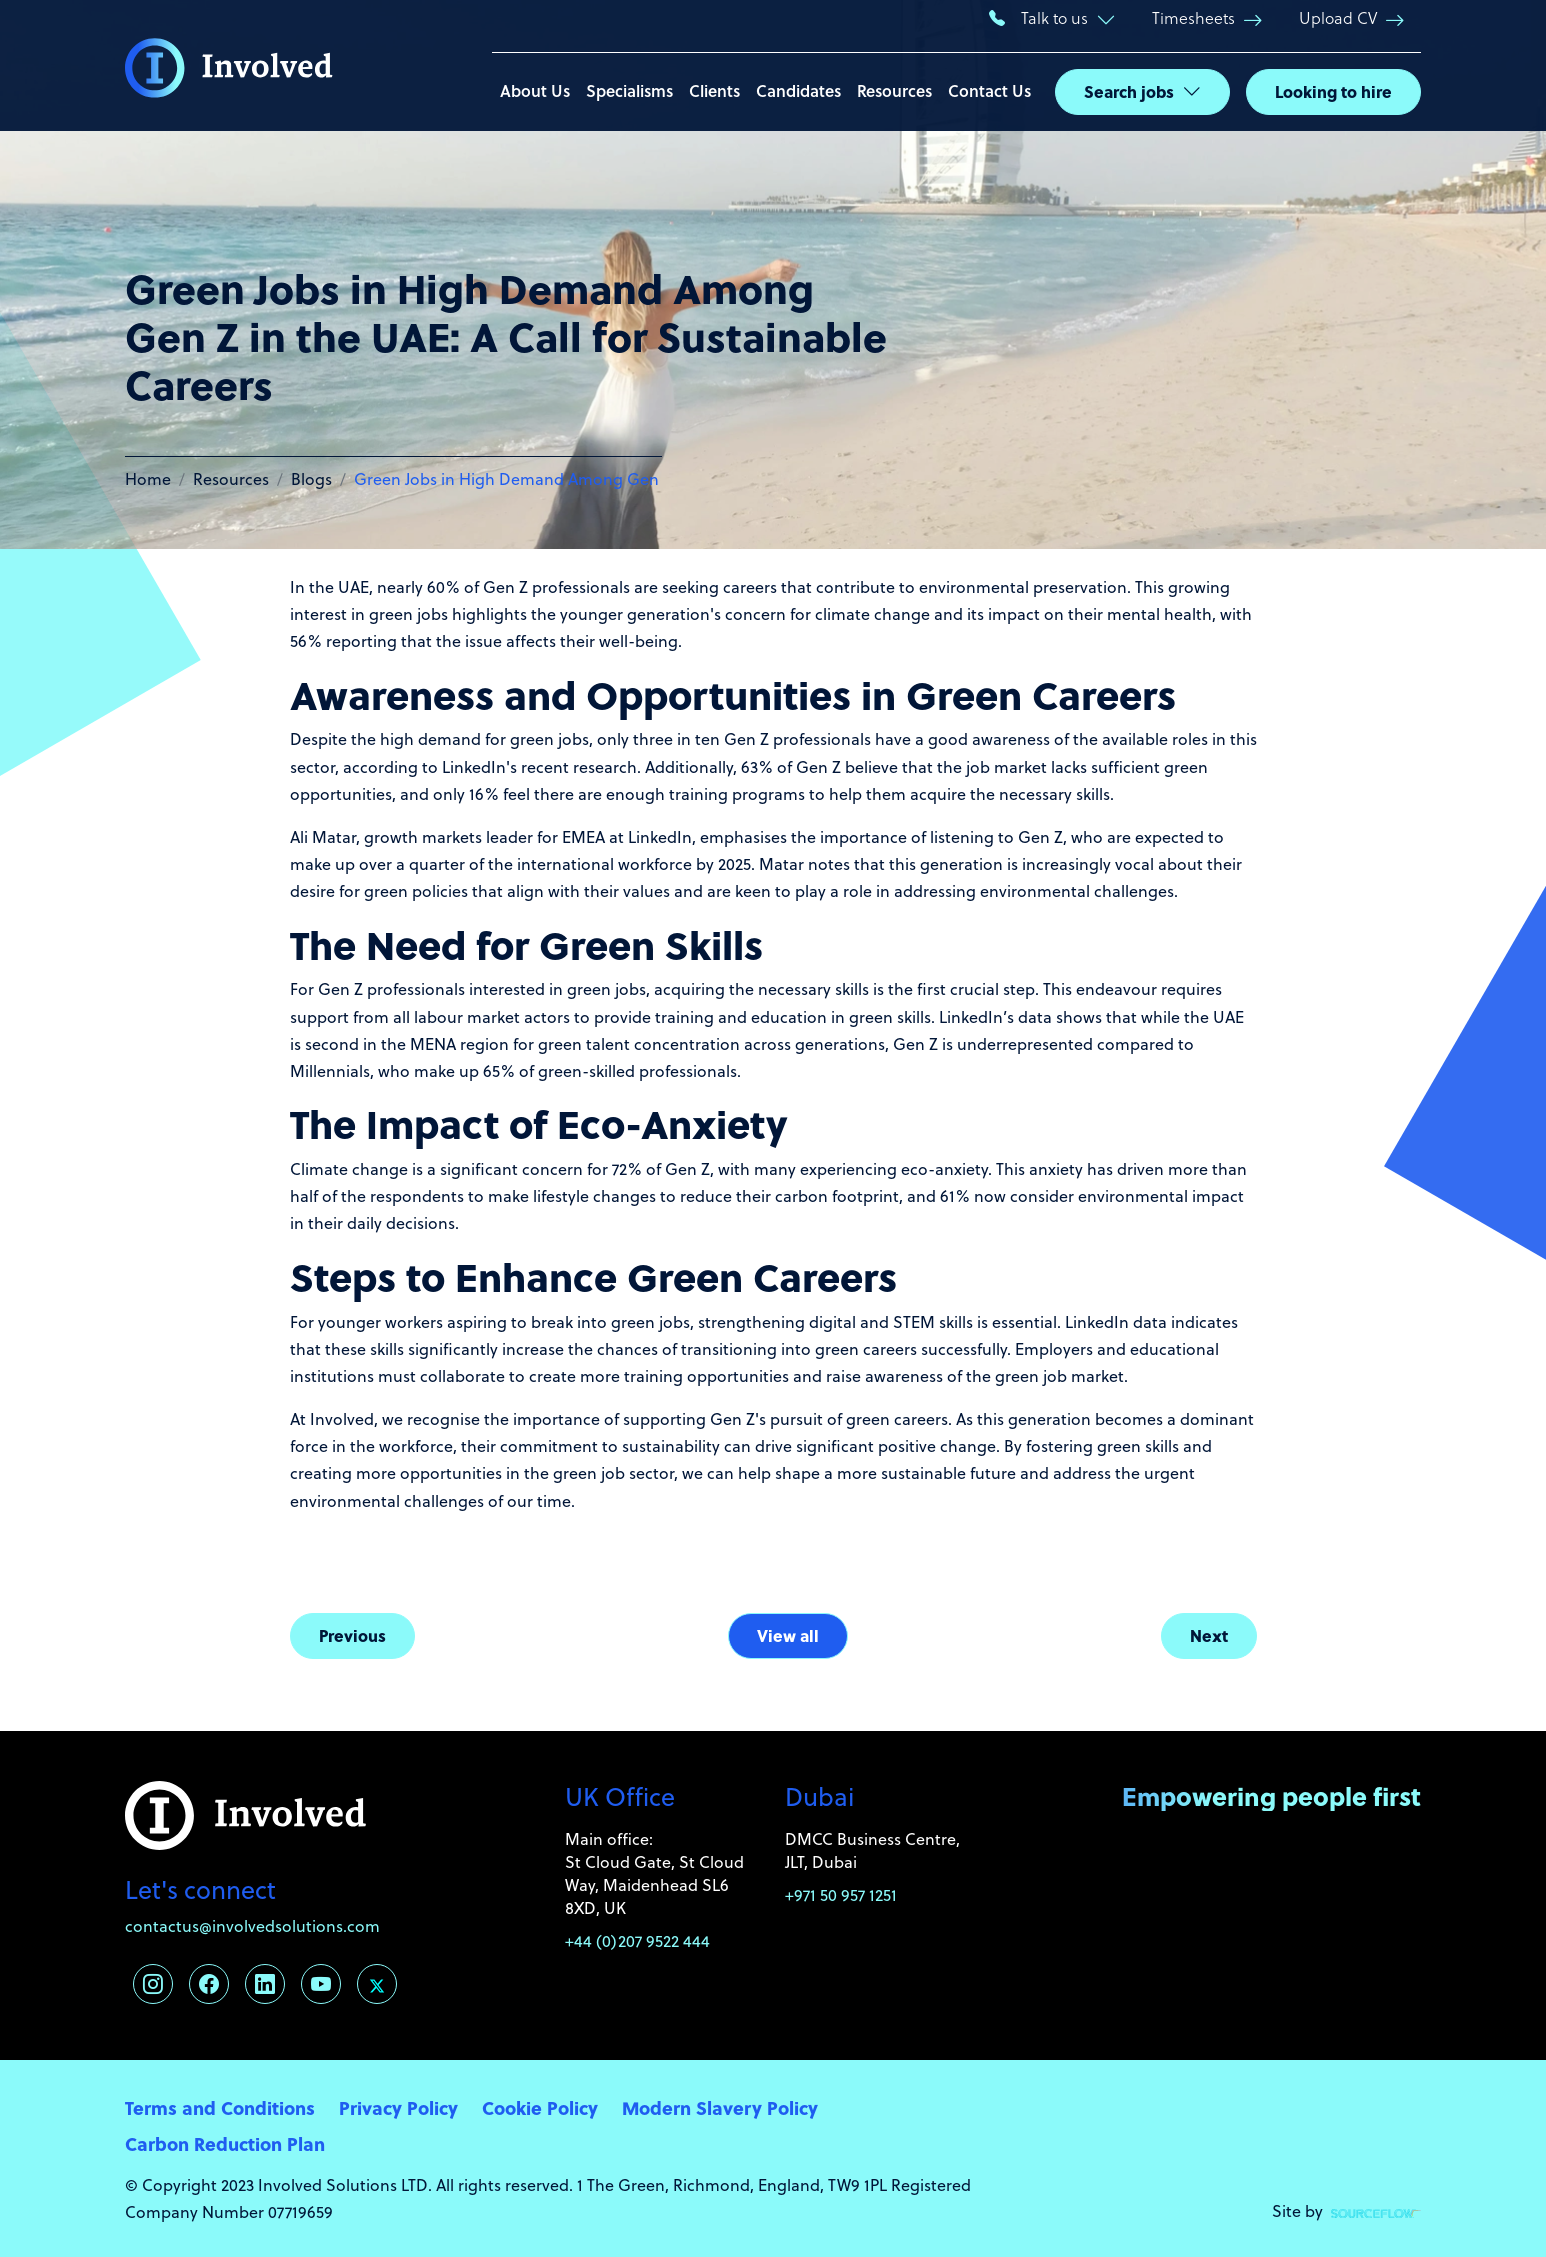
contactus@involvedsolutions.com (252, 1925)
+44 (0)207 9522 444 (637, 1940)
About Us (535, 90)
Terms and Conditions (220, 2107)
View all (788, 1635)
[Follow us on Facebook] (209, 1984)
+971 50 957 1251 (841, 1894)
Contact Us (989, 90)
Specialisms (629, 90)
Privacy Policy (398, 2107)
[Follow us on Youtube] (321, 1984)
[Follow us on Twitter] (377, 1984)
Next (1209, 1635)
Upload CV (1338, 17)
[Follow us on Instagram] (153, 1984)
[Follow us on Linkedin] (265, 1984)
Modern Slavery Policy (720, 2107)
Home (148, 478)
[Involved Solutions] (229, 66)
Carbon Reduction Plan (225, 2143)
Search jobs (1129, 91)
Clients (714, 90)
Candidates (798, 90)
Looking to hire (1333, 91)
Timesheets (1193, 17)
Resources (894, 90)
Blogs (311, 478)
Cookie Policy (540, 2107)
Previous (352, 1635)
